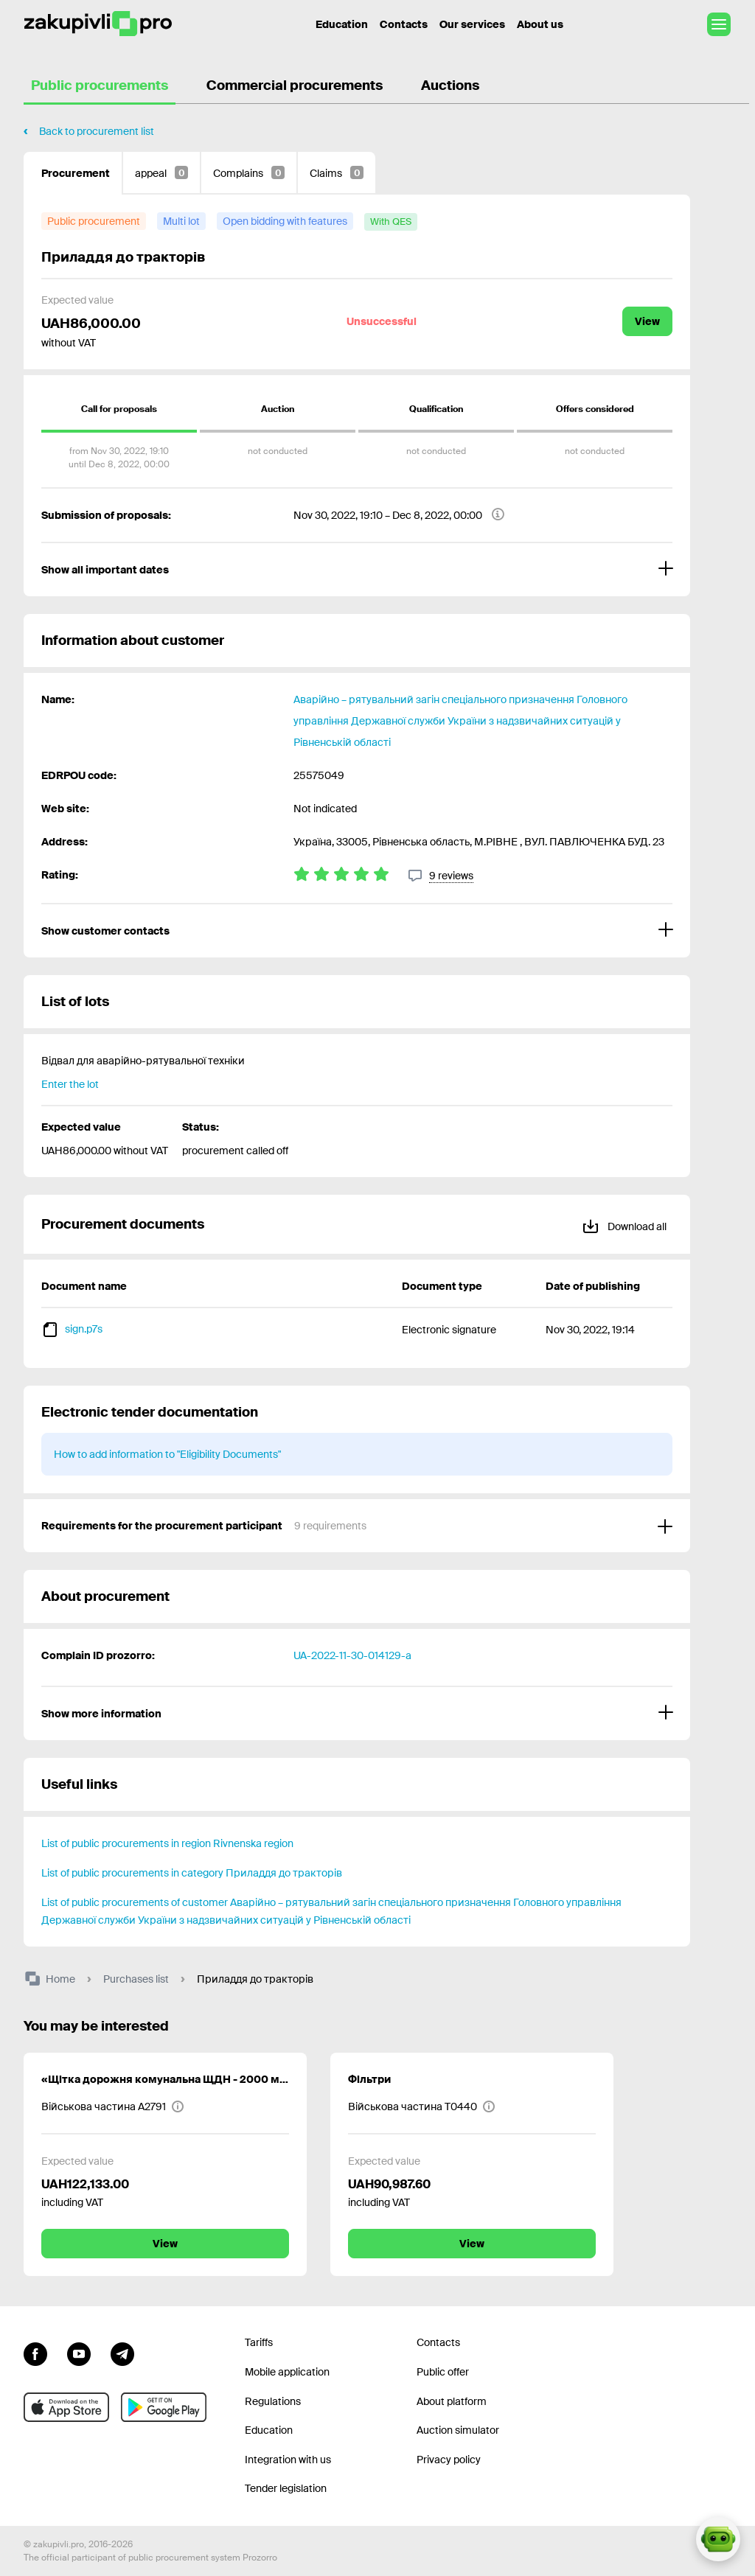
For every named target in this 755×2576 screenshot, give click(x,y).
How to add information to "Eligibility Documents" (167, 1454)
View (647, 321)
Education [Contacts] (342, 24)
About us (540, 24)
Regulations (273, 2401)
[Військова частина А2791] (112, 2106)
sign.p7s (83, 1329)
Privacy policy (449, 2459)
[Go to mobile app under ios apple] (66, 2407)
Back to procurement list (96, 131)
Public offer (443, 2371)
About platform (452, 2401)
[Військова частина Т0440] (421, 2106)
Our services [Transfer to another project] (472, 24)
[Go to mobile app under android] (163, 2407)
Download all (624, 1223)
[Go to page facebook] (35, 2351)
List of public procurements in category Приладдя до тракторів (191, 1872)
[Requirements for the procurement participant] (356, 1525)
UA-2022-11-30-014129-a (352, 1655)
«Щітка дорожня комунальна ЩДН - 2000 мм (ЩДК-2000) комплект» (165, 2079)
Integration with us (288, 2459)
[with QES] (391, 222)
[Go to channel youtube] (79, 2351)
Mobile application (287, 2371)
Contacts (404, 24)
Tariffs (259, 2342)
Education (269, 2430)
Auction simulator (458, 2430)
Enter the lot (70, 1084)
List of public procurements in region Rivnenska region (167, 1843)
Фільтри (369, 2079)
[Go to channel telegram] (122, 2351)
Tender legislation (286, 2488)
